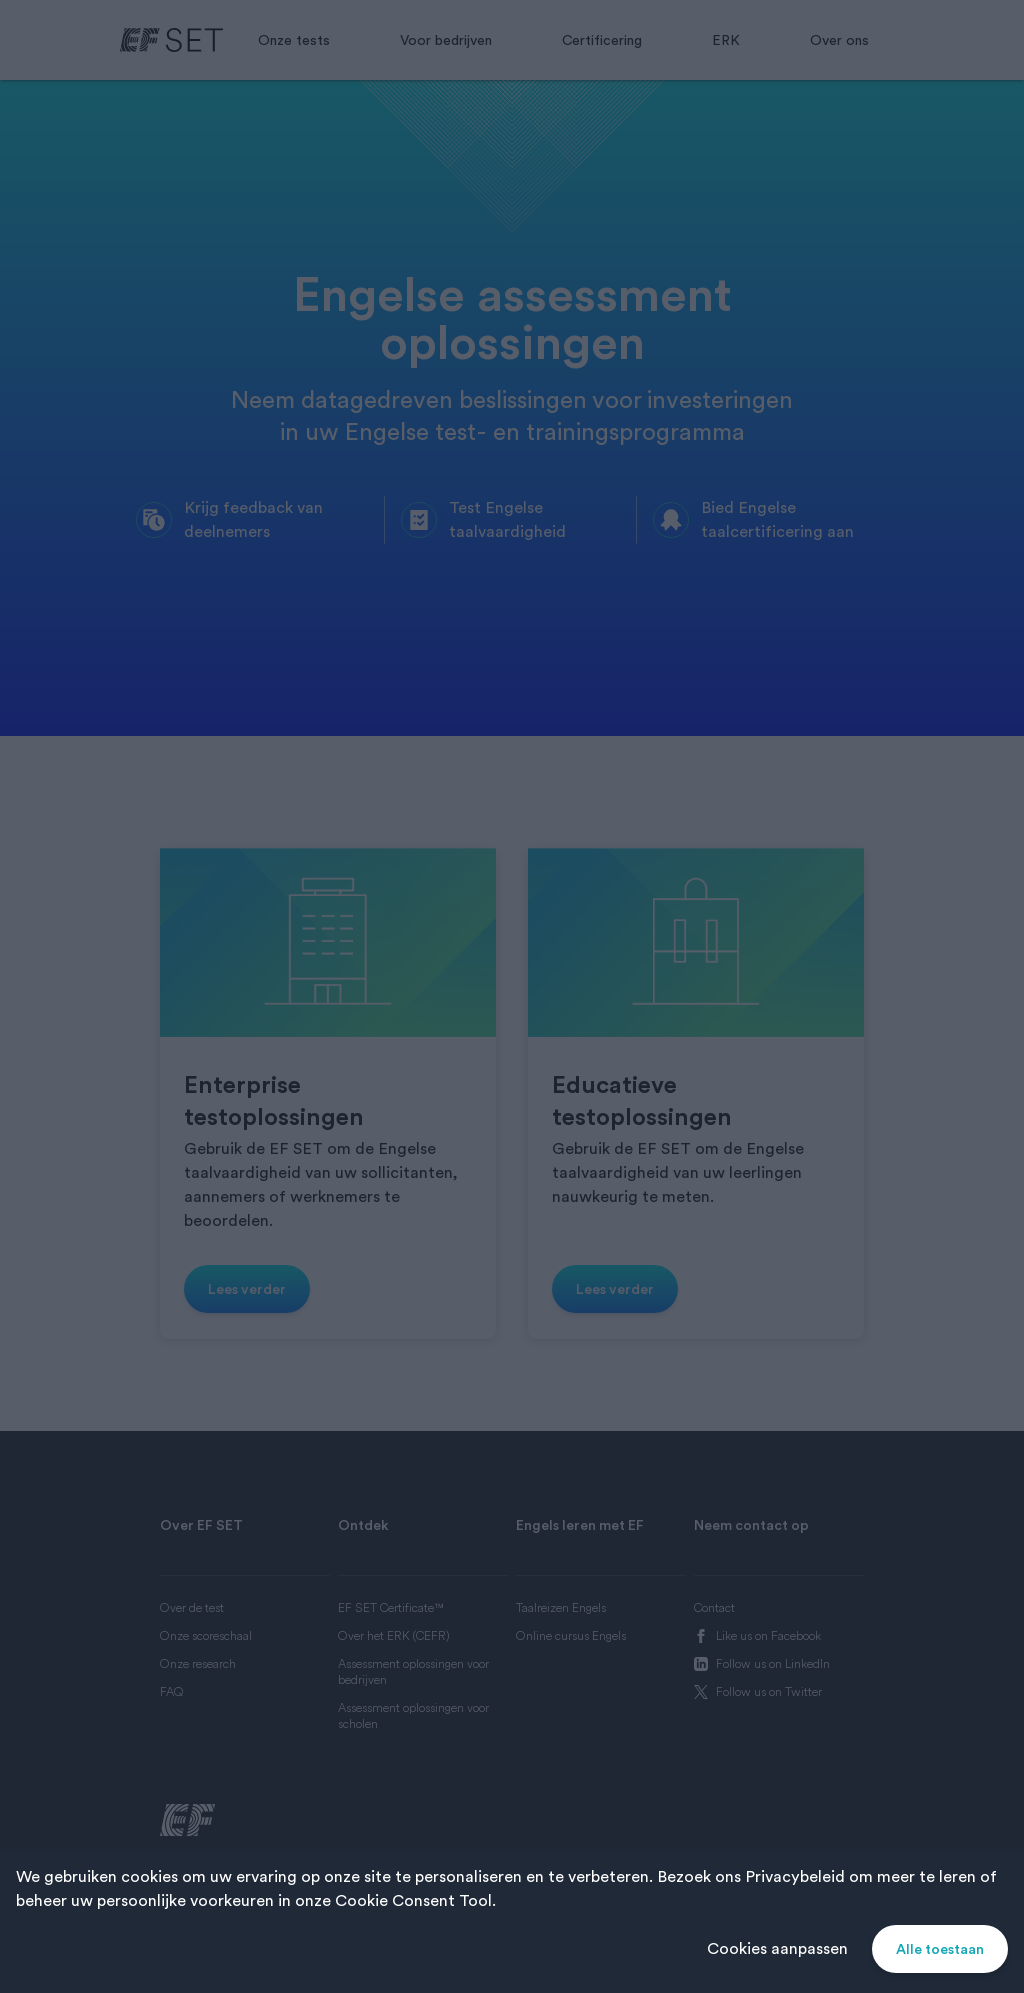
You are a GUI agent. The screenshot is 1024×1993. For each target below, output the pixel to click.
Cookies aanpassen (777, 1949)
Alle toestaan (940, 1949)
